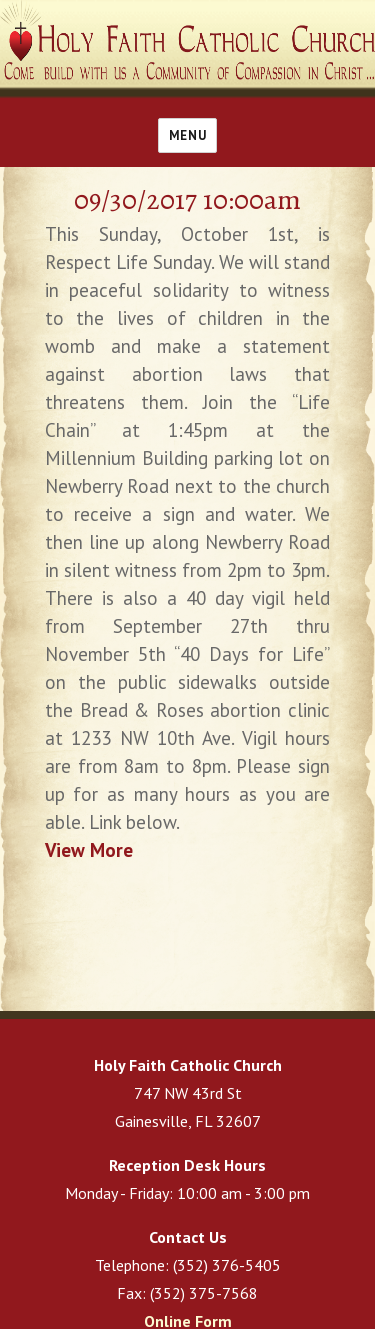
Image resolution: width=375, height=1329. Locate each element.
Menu (187, 135)
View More (89, 850)
